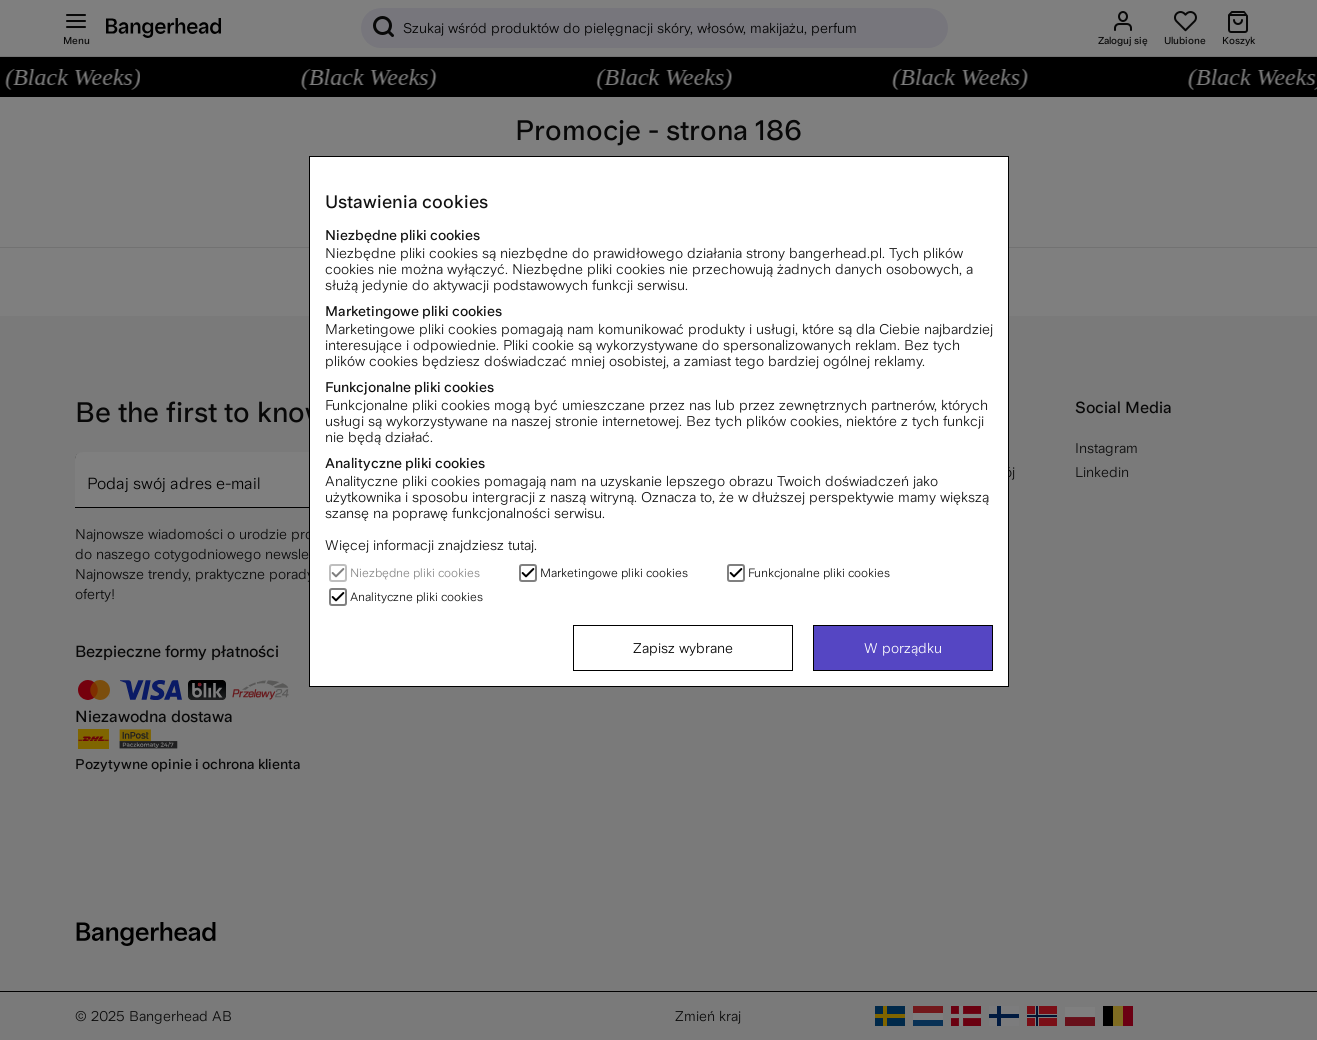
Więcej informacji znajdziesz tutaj (429, 545)
